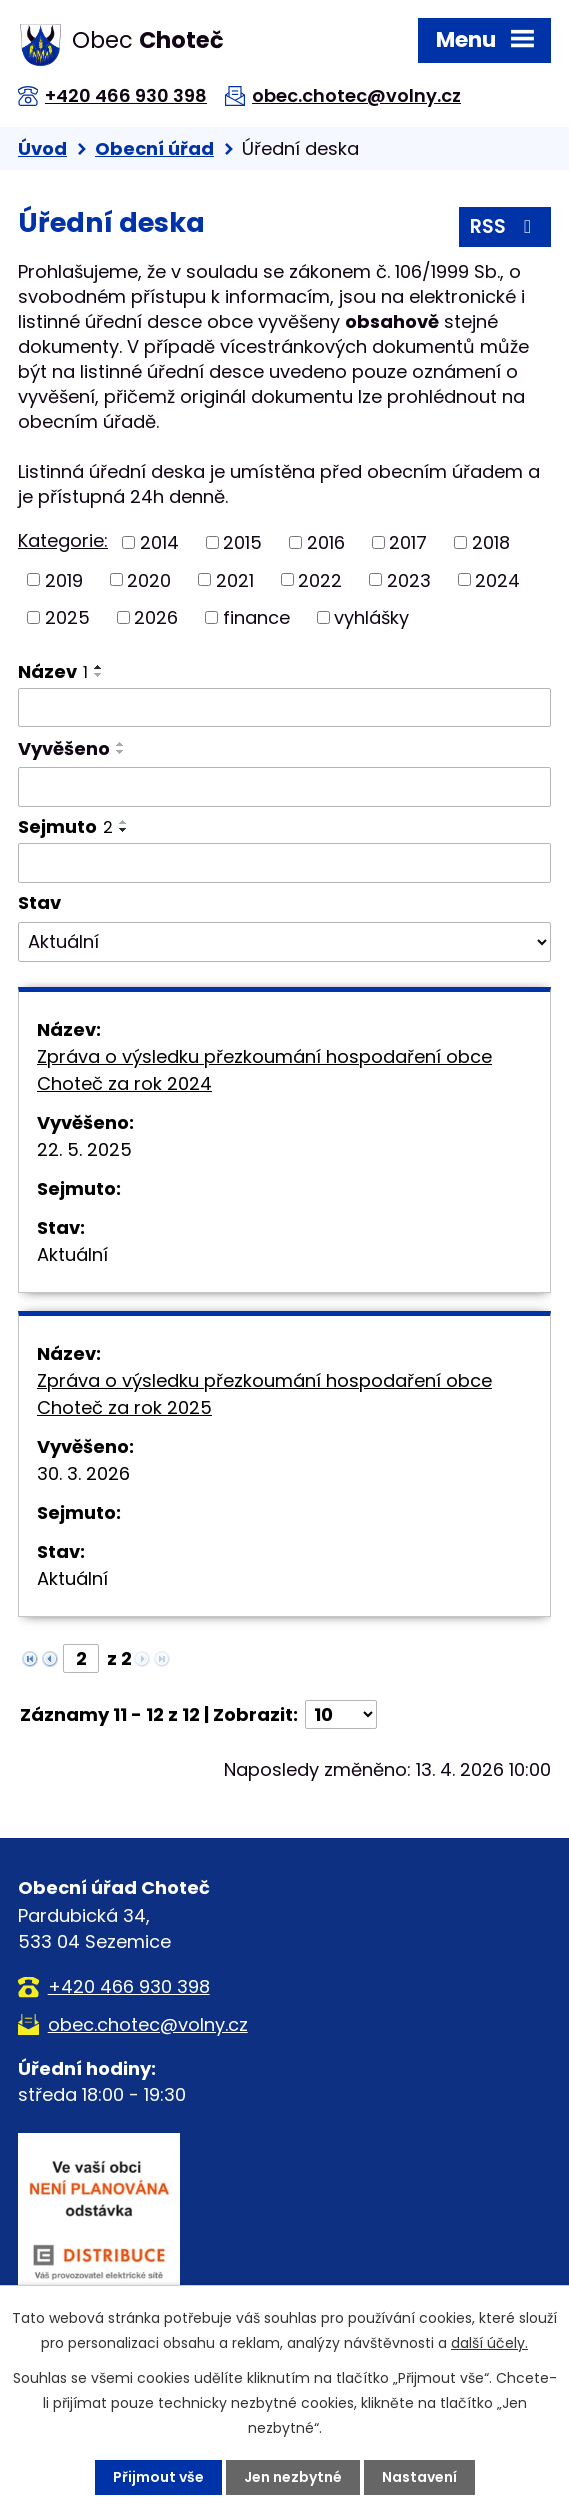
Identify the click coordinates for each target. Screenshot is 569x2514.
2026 (156, 617)
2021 (235, 579)
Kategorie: (63, 540)
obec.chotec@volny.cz (356, 95)
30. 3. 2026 (83, 1473)
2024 (497, 579)
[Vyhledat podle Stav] (284, 942)
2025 (67, 617)
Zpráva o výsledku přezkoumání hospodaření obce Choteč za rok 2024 (264, 1070)
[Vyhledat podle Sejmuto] (284, 863)
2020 (149, 579)
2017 (408, 542)
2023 (409, 579)
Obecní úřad (154, 148)
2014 (159, 542)
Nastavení (419, 2477)
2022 (320, 579)
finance (256, 617)
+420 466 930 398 (126, 95)
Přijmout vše (158, 2477)
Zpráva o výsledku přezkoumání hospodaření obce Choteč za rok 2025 (264, 1394)
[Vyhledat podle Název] (284, 708)
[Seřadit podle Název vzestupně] (99, 667)
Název (53, 671)
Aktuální (72, 1254)
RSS (504, 226)
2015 (242, 542)
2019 (64, 579)
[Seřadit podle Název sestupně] (99, 675)
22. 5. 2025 (84, 1149)
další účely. (489, 2343)
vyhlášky (371, 617)
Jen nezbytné (293, 2477)
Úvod (42, 148)
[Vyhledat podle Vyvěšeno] (284, 787)
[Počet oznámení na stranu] (341, 1714)
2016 (326, 542)
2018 (491, 542)
